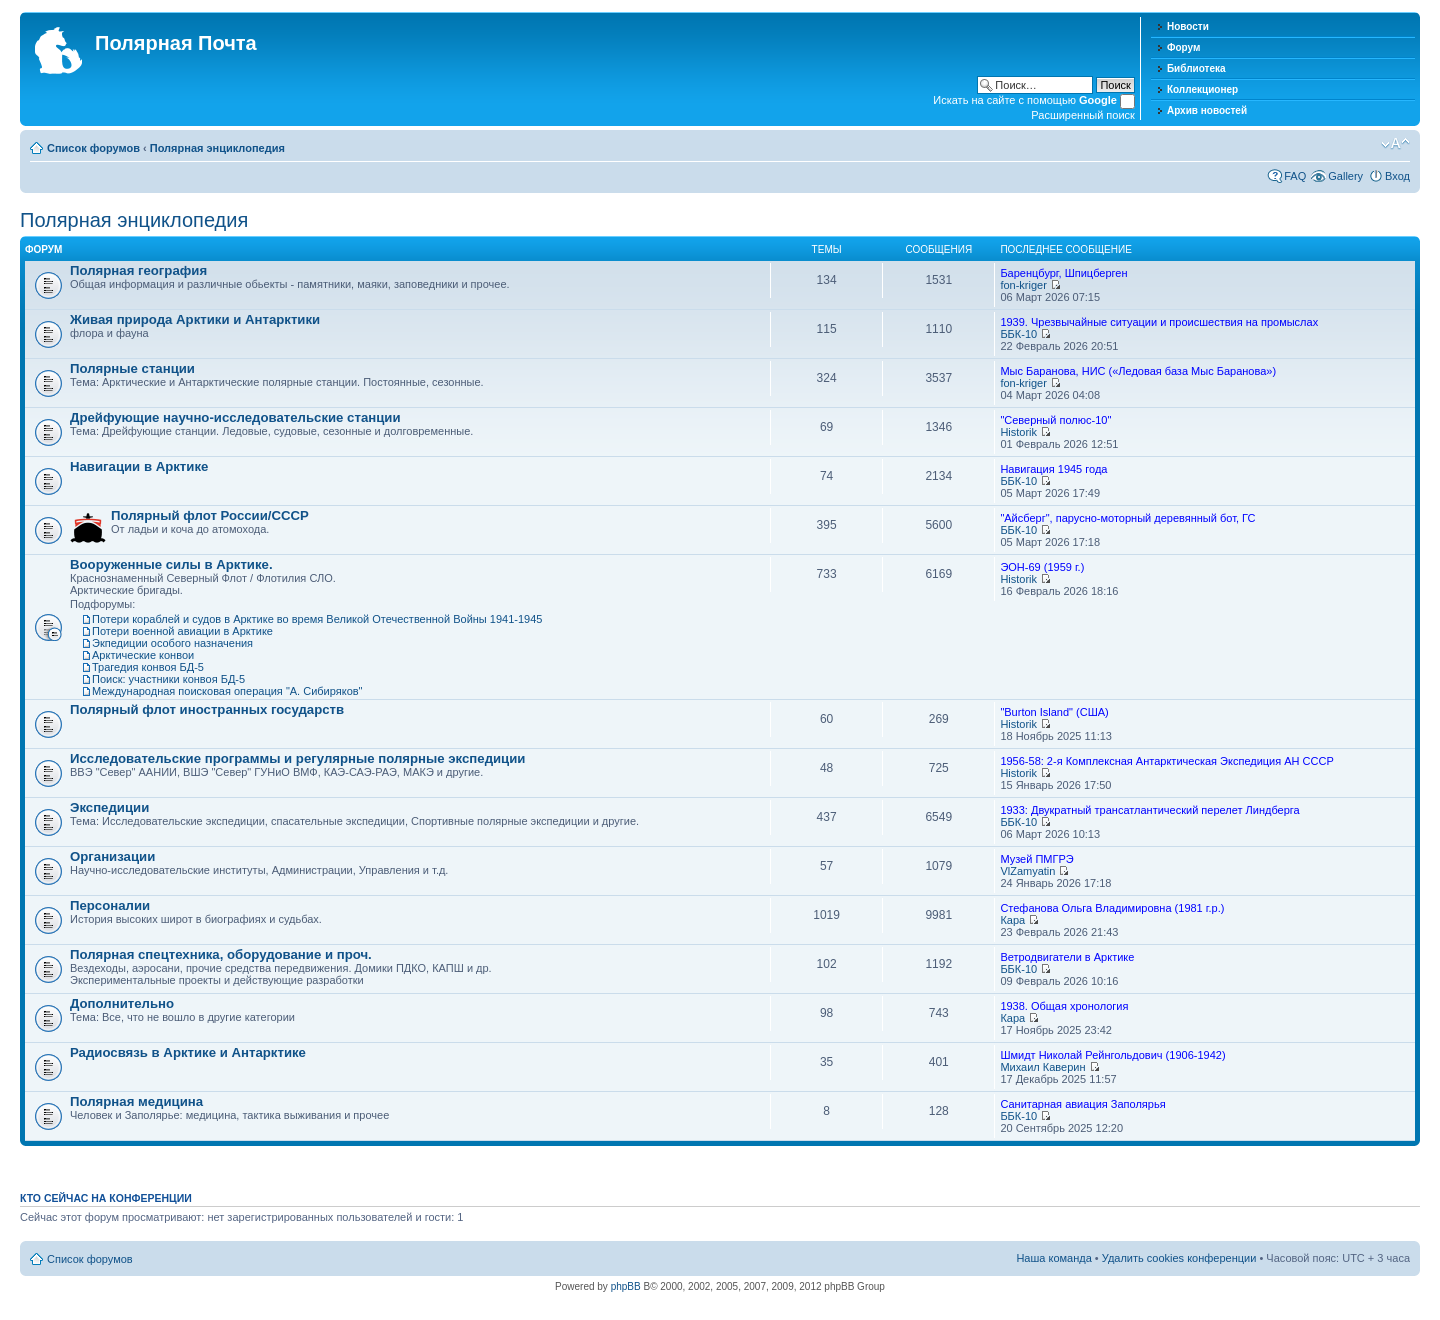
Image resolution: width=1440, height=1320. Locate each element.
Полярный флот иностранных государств (207, 709)
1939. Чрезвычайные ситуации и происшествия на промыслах (1159, 322)
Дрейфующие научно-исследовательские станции (235, 417)
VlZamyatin (1027, 871)
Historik (1018, 432)
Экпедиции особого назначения (172, 643)
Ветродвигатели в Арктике (1067, 957)
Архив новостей (1207, 110)
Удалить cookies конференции (1179, 1258)
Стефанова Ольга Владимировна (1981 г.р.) (1112, 908)
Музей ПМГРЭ (1036, 859)
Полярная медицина (136, 1101)
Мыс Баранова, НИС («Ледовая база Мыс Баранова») (1138, 371)
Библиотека (1196, 68)
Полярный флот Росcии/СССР (210, 515)
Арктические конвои (143, 655)
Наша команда (1053, 1258)
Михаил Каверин (1042, 1067)
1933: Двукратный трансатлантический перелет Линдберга (1149, 810)
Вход (1397, 176)
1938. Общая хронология (1064, 1006)
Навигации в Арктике (139, 466)
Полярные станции (132, 368)
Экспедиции (109, 807)
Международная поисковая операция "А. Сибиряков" (227, 691)
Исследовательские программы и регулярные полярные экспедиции (297, 758)
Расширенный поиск (1083, 115)
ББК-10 (1018, 334)
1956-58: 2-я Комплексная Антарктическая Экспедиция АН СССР (1166, 761)
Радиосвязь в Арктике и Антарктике (188, 1052)
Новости (1188, 26)
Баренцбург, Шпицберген (1063, 273)
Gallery (1345, 176)
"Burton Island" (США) (1054, 712)
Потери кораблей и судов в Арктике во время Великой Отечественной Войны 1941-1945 (317, 619)
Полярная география (138, 270)
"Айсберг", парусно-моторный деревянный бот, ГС (1127, 518)
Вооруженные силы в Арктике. (171, 564)
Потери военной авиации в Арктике (182, 631)
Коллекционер (1202, 89)
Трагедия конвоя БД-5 (148, 667)
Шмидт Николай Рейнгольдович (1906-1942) (1112, 1055)
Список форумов (93, 148)
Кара (1012, 920)
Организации (112, 856)
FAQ (1295, 176)
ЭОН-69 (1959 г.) (1042, 567)
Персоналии (110, 905)
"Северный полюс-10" (1055, 420)
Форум (1183, 47)
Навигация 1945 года (1053, 469)
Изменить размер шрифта (1395, 144)
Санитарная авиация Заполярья (1082, 1104)
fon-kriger (1023, 285)
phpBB (626, 1286)
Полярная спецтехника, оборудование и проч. (221, 954)
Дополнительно (122, 1003)
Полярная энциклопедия (217, 148)
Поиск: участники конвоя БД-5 (168, 679)
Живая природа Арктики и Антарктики (195, 319)
